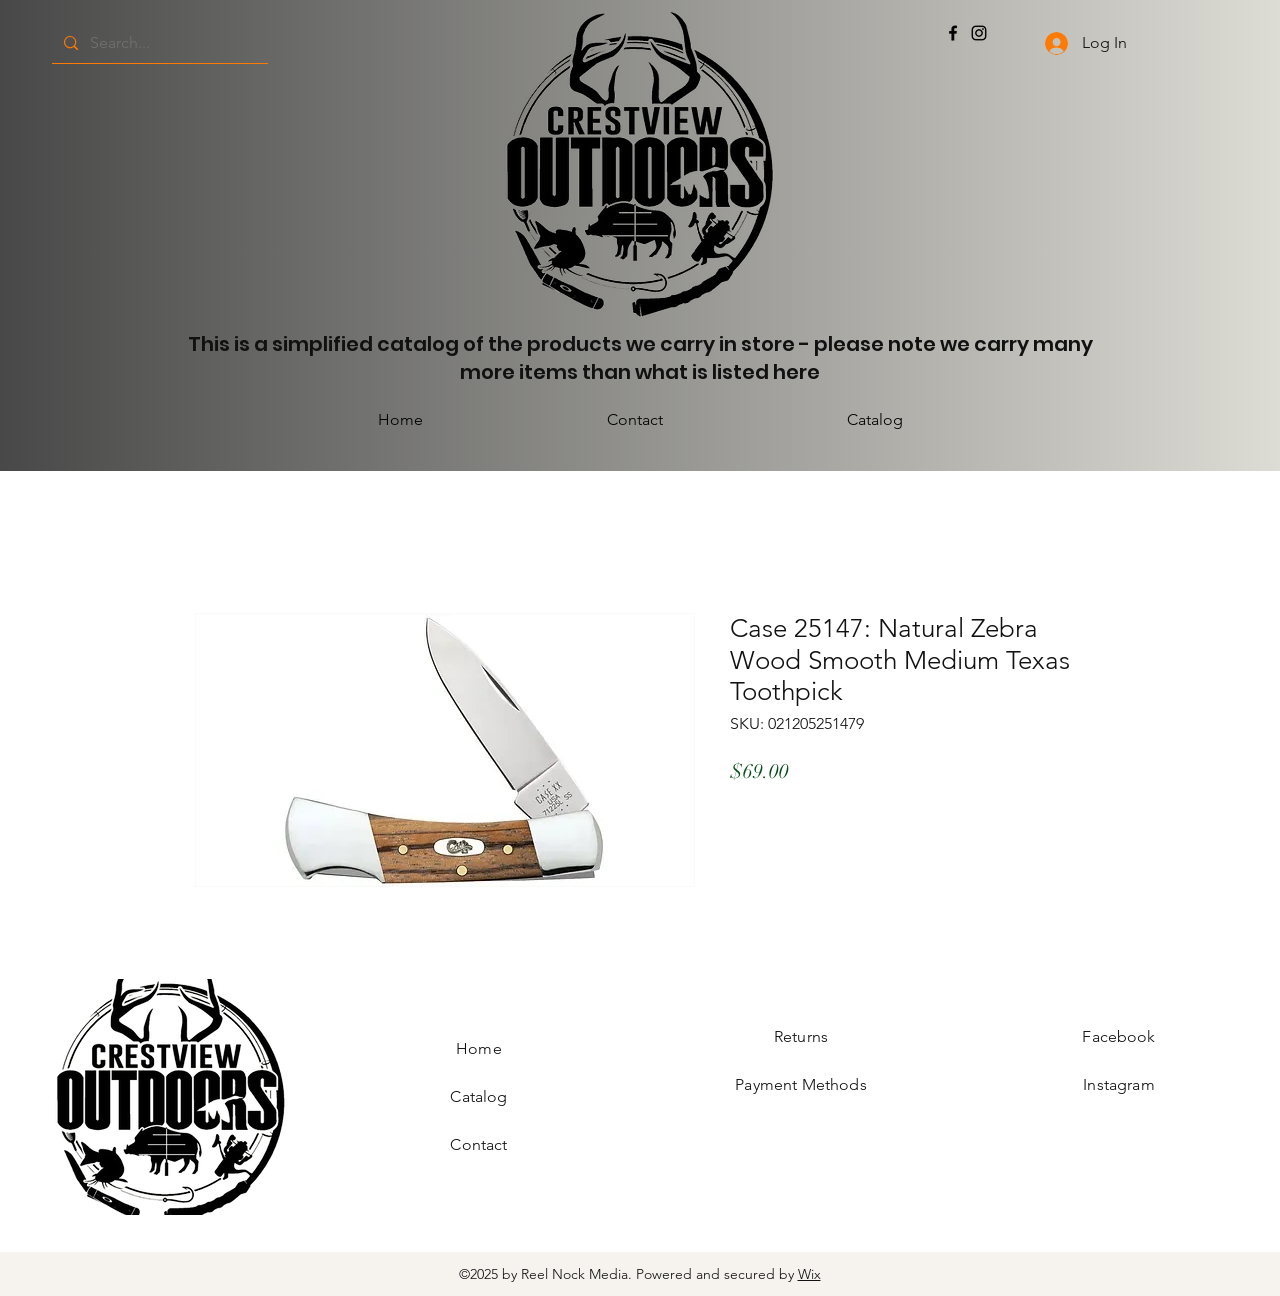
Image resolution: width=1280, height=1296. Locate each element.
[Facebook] (953, 33)
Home (479, 1048)
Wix (809, 1274)
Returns (801, 1036)
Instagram (1118, 1084)
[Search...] (158, 43)
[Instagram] (979, 33)
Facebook (1118, 1036)
